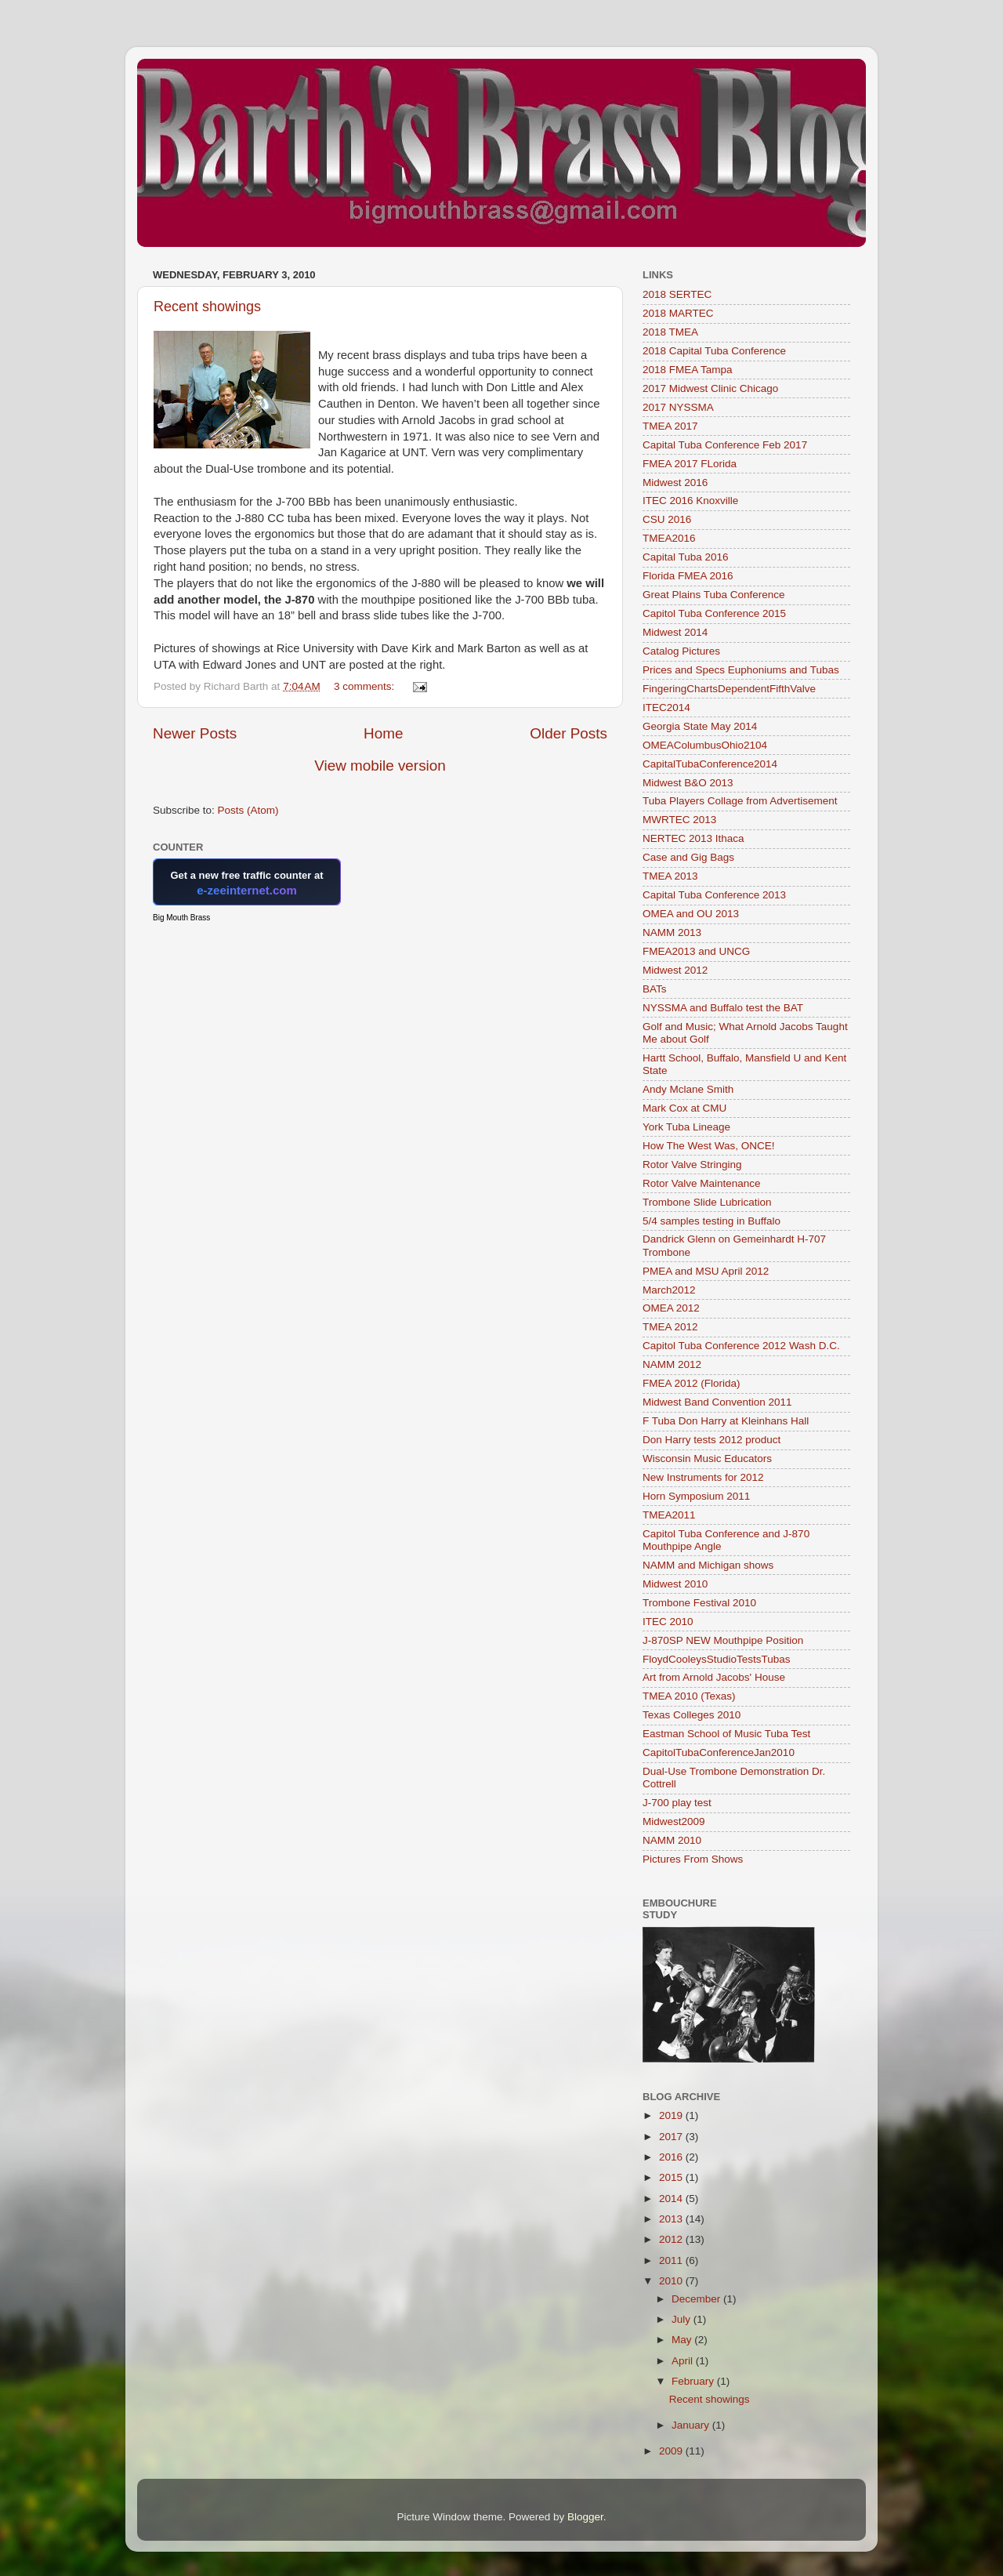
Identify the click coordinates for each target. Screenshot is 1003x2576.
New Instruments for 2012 (703, 1477)
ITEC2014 (666, 707)
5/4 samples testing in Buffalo (711, 1221)
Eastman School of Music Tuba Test (726, 1734)
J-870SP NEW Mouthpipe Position (723, 1640)
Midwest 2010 (675, 1584)
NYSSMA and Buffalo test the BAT (723, 1008)
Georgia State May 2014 (700, 726)
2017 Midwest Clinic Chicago (710, 388)
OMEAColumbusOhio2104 (705, 745)
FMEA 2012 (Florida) (691, 1383)
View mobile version (380, 765)
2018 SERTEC (677, 294)
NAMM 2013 (672, 932)
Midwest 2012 (675, 970)
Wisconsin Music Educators (707, 1458)
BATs (655, 989)
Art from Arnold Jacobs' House (714, 1677)
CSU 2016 (667, 519)
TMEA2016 (669, 538)
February (694, 2381)
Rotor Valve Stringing (692, 1164)
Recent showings (207, 306)
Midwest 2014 (675, 632)
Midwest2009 (674, 1821)
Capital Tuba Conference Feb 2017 (725, 445)
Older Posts (568, 733)
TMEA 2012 (670, 1327)
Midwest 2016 (675, 482)
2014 (672, 2198)
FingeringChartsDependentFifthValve (729, 689)
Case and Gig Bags (688, 857)
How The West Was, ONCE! (709, 1146)
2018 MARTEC (678, 313)
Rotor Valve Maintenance (702, 1183)
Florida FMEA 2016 (688, 576)
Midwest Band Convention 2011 (717, 1402)
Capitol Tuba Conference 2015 (714, 613)
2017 (672, 2136)
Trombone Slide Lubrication (707, 1202)
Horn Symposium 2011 (696, 1496)
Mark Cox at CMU (684, 1108)
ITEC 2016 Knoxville (690, 500)
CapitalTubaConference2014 (710, 764)
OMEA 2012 (671, 1308)
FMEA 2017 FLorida (690, 464)
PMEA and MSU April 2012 (706, 1271)
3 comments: (365, 686)
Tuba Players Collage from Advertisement (740, 801)
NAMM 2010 (672, 1840)
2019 (672, 2115)
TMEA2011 (669, 1515)
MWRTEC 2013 (679, 819)
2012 (672, 2239)
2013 (672, 2219)
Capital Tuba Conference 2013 (714, 895)
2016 (672, 2157)
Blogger (585, 2517)
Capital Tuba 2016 (686, 557)
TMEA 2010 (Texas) (689, 1696)
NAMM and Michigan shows (708, 1565)
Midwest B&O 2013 (688, 783)
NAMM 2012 (672, 1364)
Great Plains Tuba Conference (714, 594)
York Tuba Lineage (686, 1127)
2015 (672, 2177)
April (684, 2361)
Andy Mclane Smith (688, 1089)
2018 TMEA (670, 332)
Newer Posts (195, 733)
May (683, 2340)
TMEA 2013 (670, 876)
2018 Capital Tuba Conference (714, 351)
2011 (672, 2260)
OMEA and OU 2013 (691, 914)
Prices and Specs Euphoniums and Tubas (741, 670)
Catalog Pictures (681, 651)
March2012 (669, 1290)
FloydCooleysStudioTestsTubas (717, 1659)
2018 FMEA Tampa (688, 370)
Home (383, 733)
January (692, 2425)
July (682, 2319)
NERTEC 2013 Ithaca (693, 838)
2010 (672, 2281)
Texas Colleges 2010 (691, 1715)
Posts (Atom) (248, 810)
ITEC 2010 (668, 1621)
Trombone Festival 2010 (699, 1603)
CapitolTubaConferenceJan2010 (719, 1752)
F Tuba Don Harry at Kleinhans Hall (726, 1421)
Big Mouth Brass (181, 917)
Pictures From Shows (693, 1859)
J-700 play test (677, 1803)
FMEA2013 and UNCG (696, 951)
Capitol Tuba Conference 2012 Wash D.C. (741, 1345)
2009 (672, 2451)
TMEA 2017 (670, 426)
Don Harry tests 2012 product (711, 1440)
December (697, 2299)
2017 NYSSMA (678, 407)
